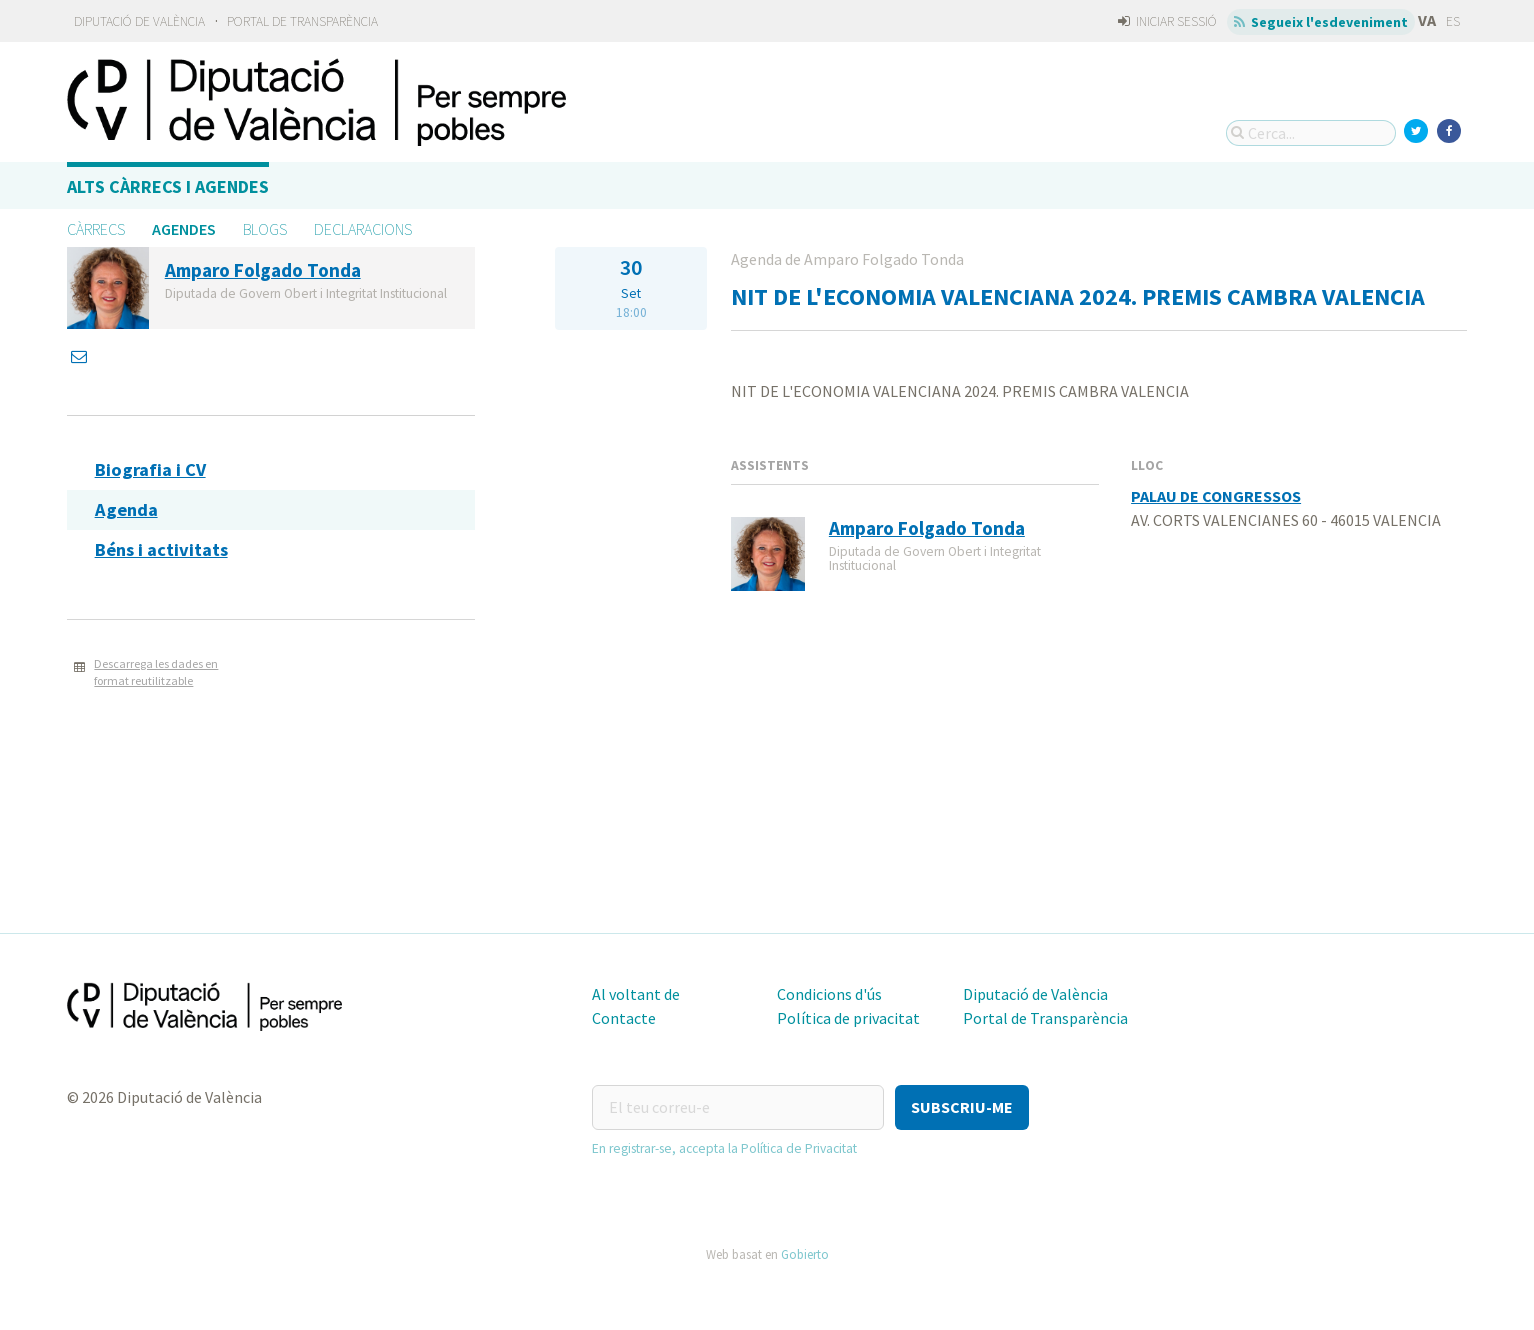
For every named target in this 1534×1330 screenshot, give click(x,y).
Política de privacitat (848, 1018)
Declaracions (363, 229)
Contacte (624, 1018)
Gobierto (805, 1254)
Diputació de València (139, 21)
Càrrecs (96, 229)
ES (1453, 21)
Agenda (126, 509)
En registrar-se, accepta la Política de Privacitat (724, 1148)
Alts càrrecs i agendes (168, 186)
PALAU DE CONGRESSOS (1216, 496)
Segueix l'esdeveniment (1321, 22)
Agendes (184, 229)
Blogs (265, 229)
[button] (962, 1107)
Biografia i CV (150, 469)
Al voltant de (636, 994)
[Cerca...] (1311, 133)
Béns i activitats (161, 549)
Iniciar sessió (1167, 21)
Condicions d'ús (829, 994)
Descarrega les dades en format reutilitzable (156, 672)
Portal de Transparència (302, 21)
